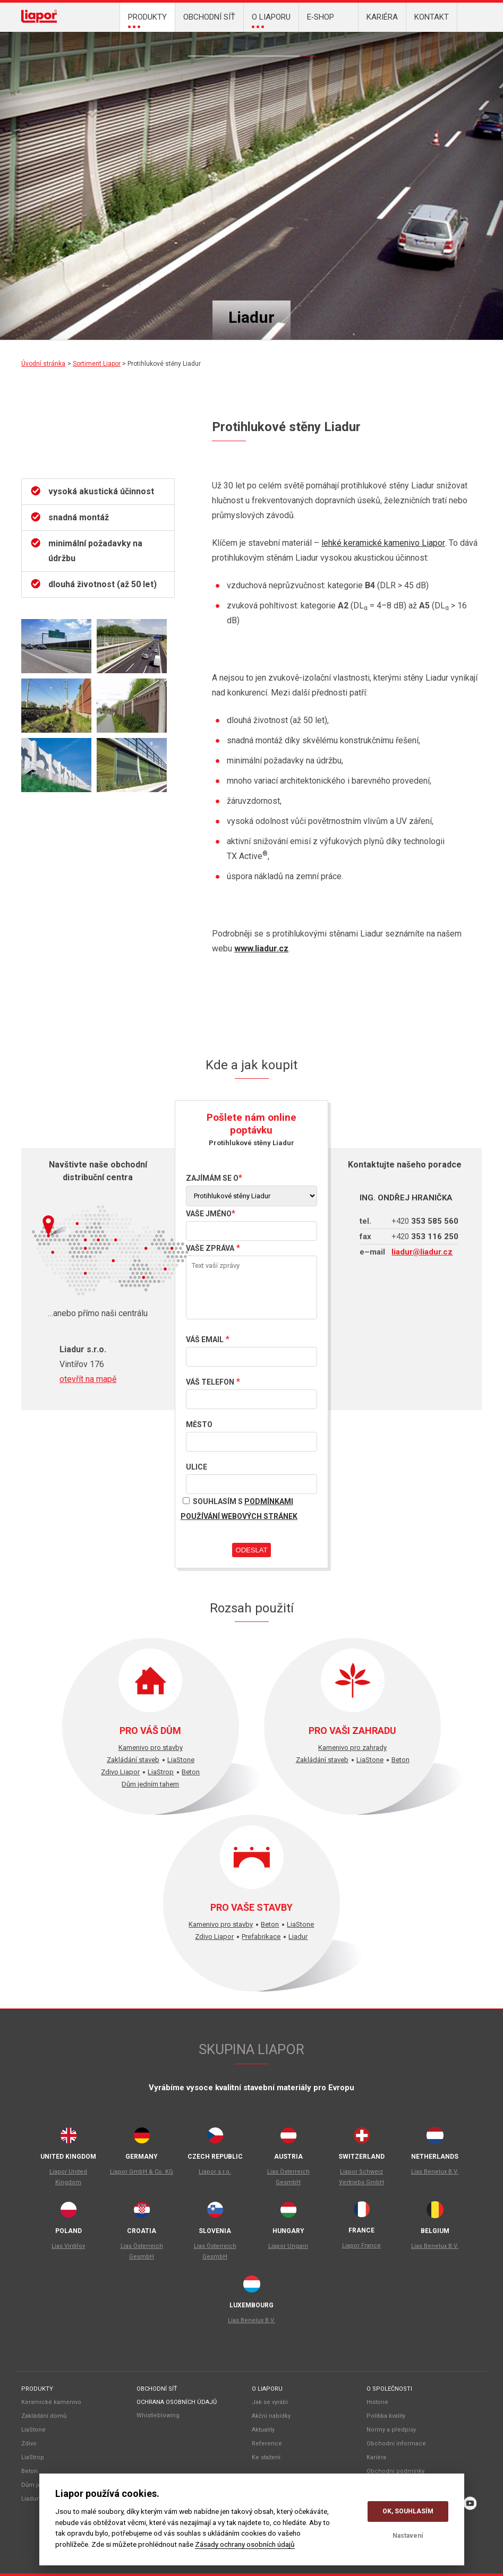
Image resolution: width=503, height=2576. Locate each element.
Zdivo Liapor (120, 1772)
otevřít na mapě (87, 1379)
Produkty (37, 2388)
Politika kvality (385, 2415)
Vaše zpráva (210, 1248)
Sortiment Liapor (97, 363)
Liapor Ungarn (288, 2246)
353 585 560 (424, 1221)
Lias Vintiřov (68, 2246)
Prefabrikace (261, 1936)
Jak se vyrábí (270, 2402)
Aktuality (263, 2429)
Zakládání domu (292, 48)
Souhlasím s (239, 1507)
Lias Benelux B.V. (434, 2171)
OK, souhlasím (407, 2511)
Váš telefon (210, 1382)
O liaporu (267, 2388)
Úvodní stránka (43, 363)
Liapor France (361, 2245)
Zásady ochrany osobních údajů (245, 2544)
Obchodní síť (157, 2388)
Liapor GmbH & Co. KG (141, 2171)
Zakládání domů (43, 2415)
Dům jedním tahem (150, 1784)
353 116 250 (424, 1236)
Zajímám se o (212, 1178)
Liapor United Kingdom (68, 2177)
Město (199, 1424)
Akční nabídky (271, 2415)
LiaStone (212, 48)
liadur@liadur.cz (422, 1252)
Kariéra (376, 2457)
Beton (244, 48)
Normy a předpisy (391, 2429)
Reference (267, 2443)
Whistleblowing (158, 2415)
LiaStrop (276, 48)
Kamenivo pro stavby (150, 1747)
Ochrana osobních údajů (177, 2402)
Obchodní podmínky (395, 2471)
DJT (260, 48)
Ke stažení (266, 2457)
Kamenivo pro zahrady (352, 1747)
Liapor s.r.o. (215, 2171)
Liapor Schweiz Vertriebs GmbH (361, 2177)
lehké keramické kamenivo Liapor (383, 543)
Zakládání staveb (133, 1760)
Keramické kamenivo (51, 2402)
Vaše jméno (209, 1213)
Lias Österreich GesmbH (288, 2177)
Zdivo (228, 48)
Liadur (308, 48)
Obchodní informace (396, 2443)
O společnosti (389, 2388)
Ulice (196, 1467)
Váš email (205, 1339)
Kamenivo (196, 48)
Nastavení (408, 2535)
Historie (377, 2402)
